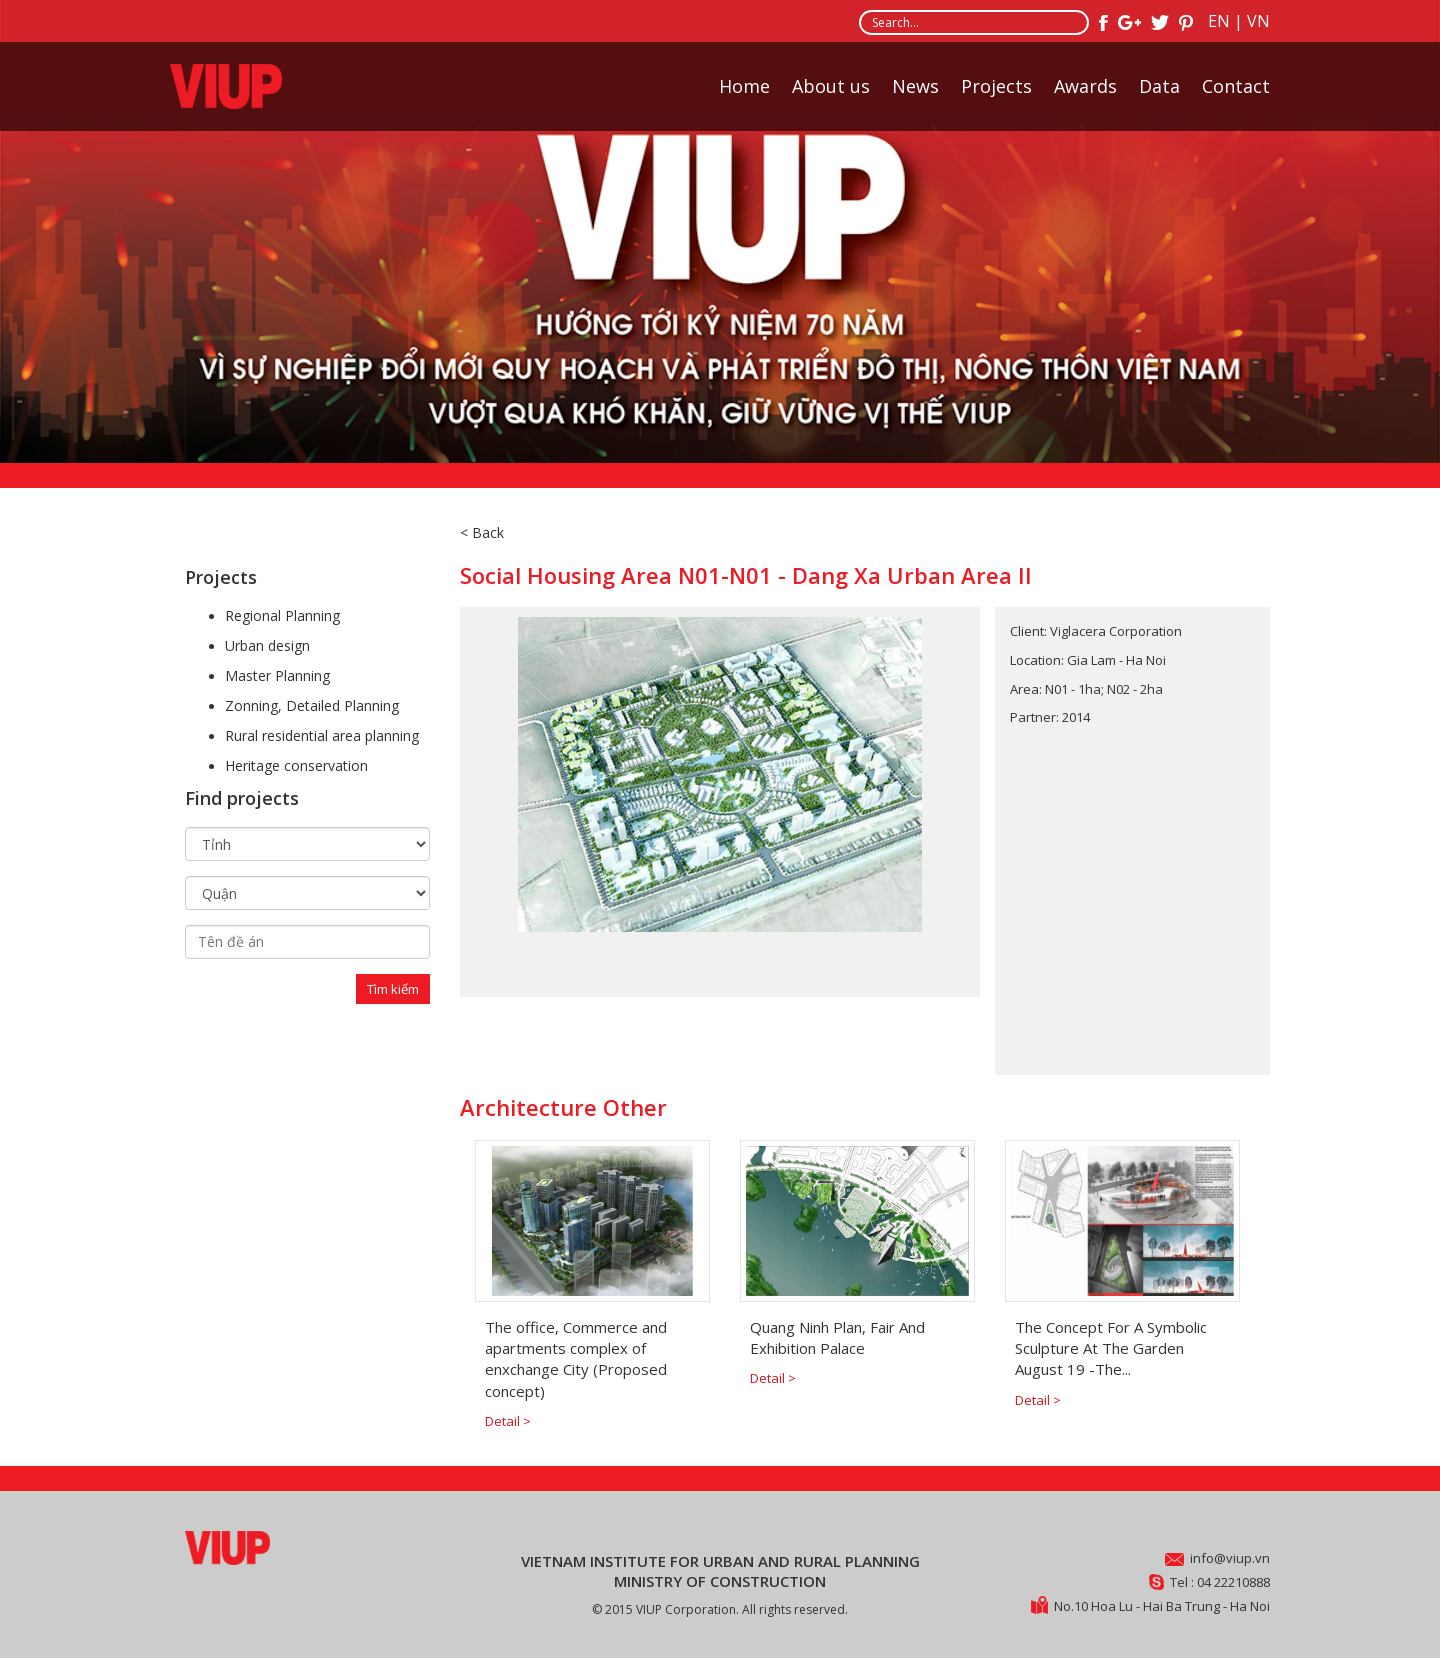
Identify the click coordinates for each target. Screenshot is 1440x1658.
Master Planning (277, 675)
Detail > (508, 1421)
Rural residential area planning (322, 735)
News (915, 86)
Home (744, 86)
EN (1219, 21)
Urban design (267, 645)
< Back (482, 532)
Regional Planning (282, 615)
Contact (1236, 86)
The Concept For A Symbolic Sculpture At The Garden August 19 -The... (1111, 1348)
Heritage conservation (296, 765)
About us (831, 86)
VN (1258, 21)
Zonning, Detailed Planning (312, 705)
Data (1159, 86)
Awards (1085, 86)
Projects (996, 86)
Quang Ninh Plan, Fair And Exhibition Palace (837, 1337)
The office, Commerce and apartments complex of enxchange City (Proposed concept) (576, 1359)
